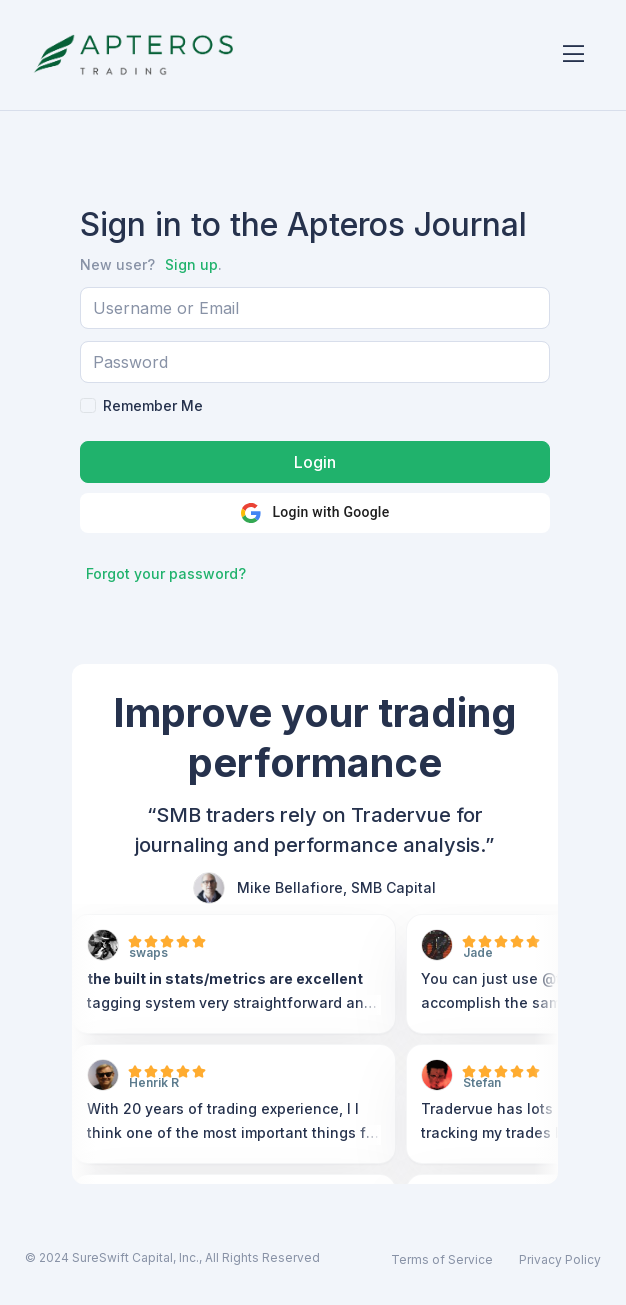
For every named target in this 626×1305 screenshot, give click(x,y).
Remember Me (153, 405)
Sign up (191, 264)
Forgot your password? (166, 573)
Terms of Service (442, 1259)
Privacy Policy (560, 1259)
